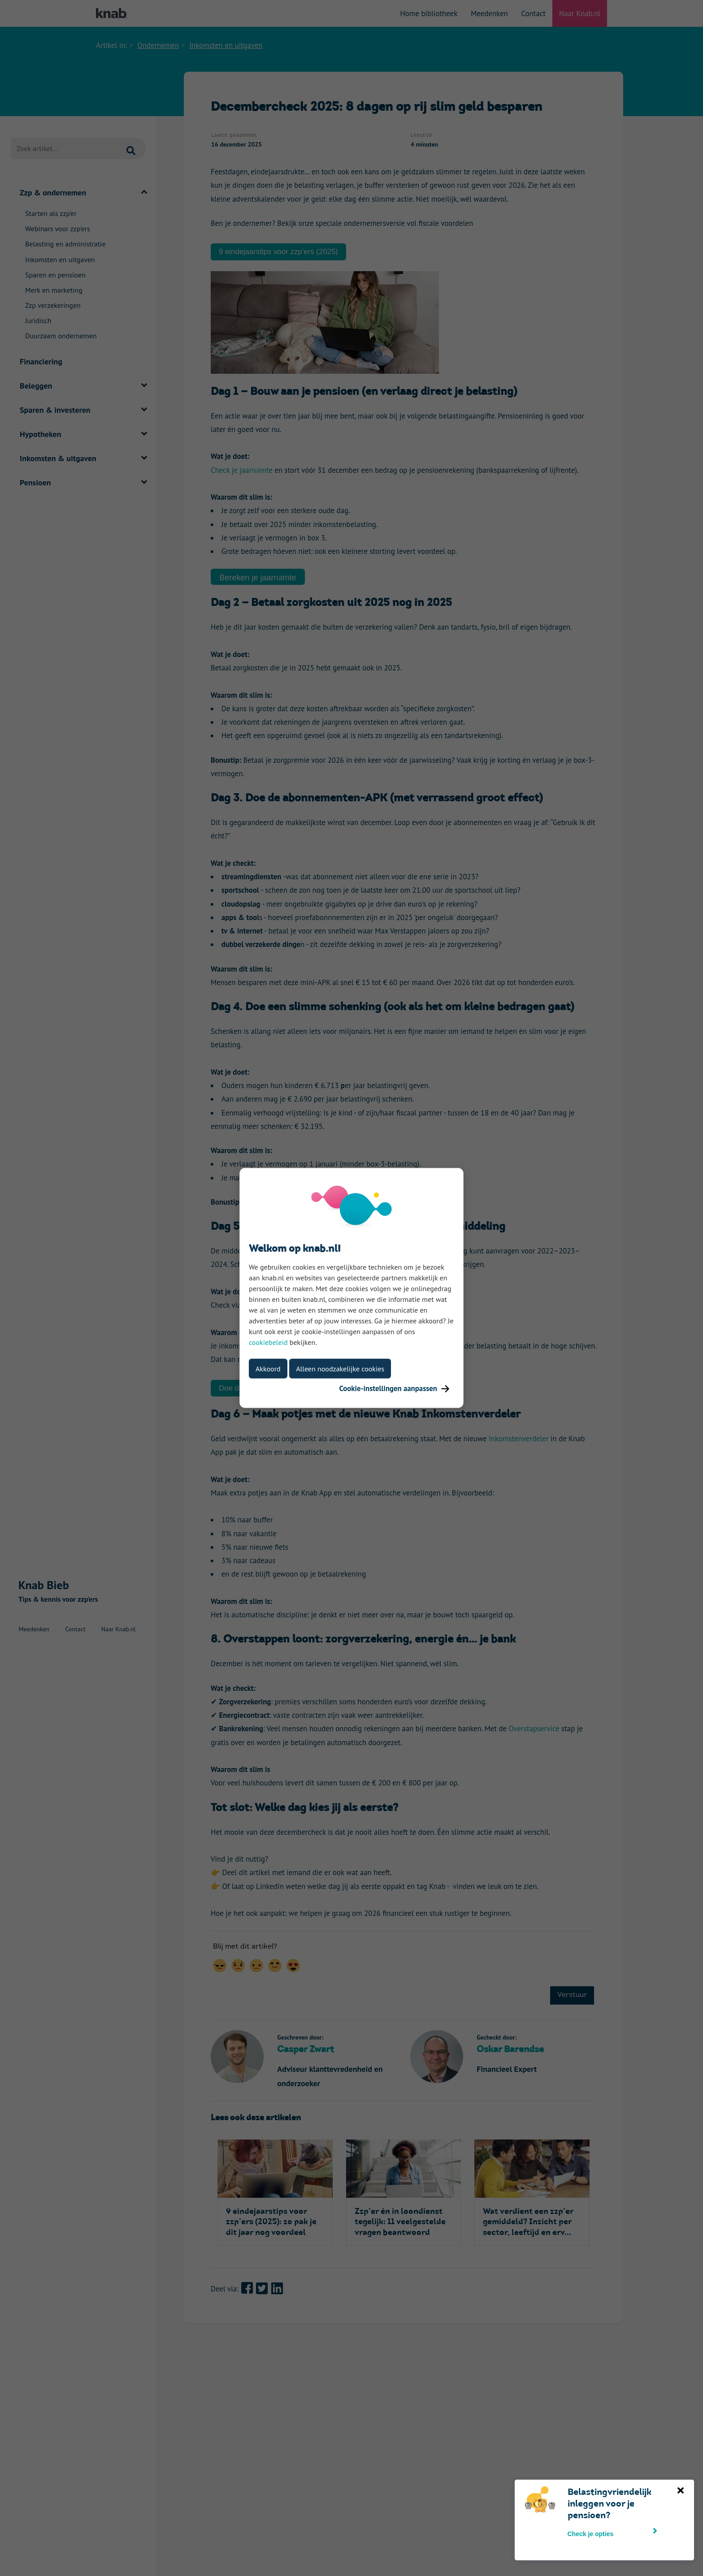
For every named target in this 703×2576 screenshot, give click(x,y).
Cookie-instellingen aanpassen (394, 1388)
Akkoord (268, 1368)
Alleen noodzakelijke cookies (340, 1368)
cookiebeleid (268, 1342)
